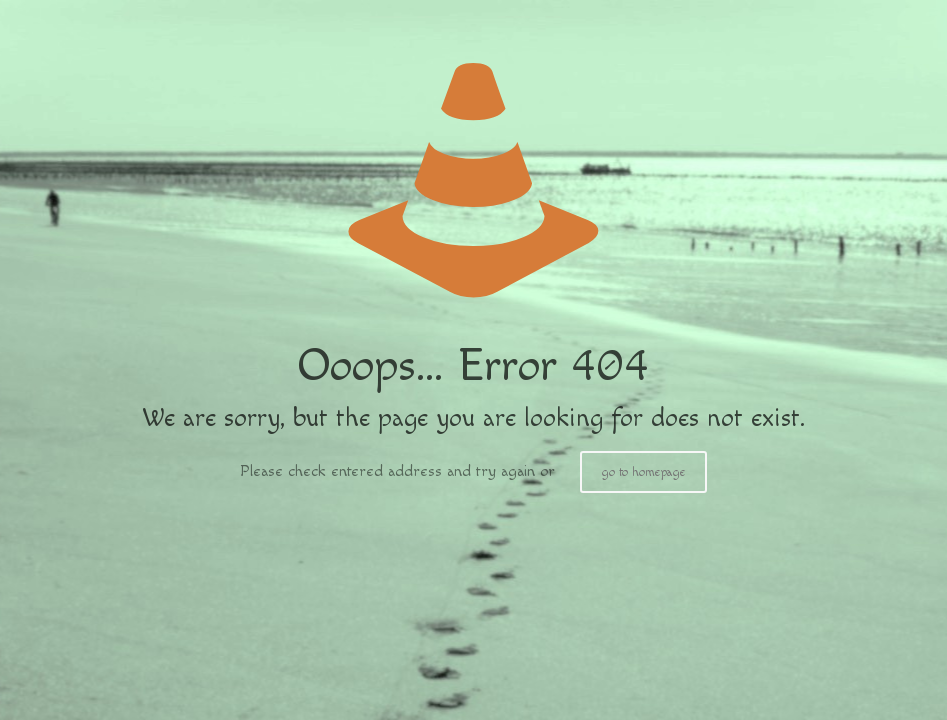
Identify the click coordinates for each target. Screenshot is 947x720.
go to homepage (643, 472)
